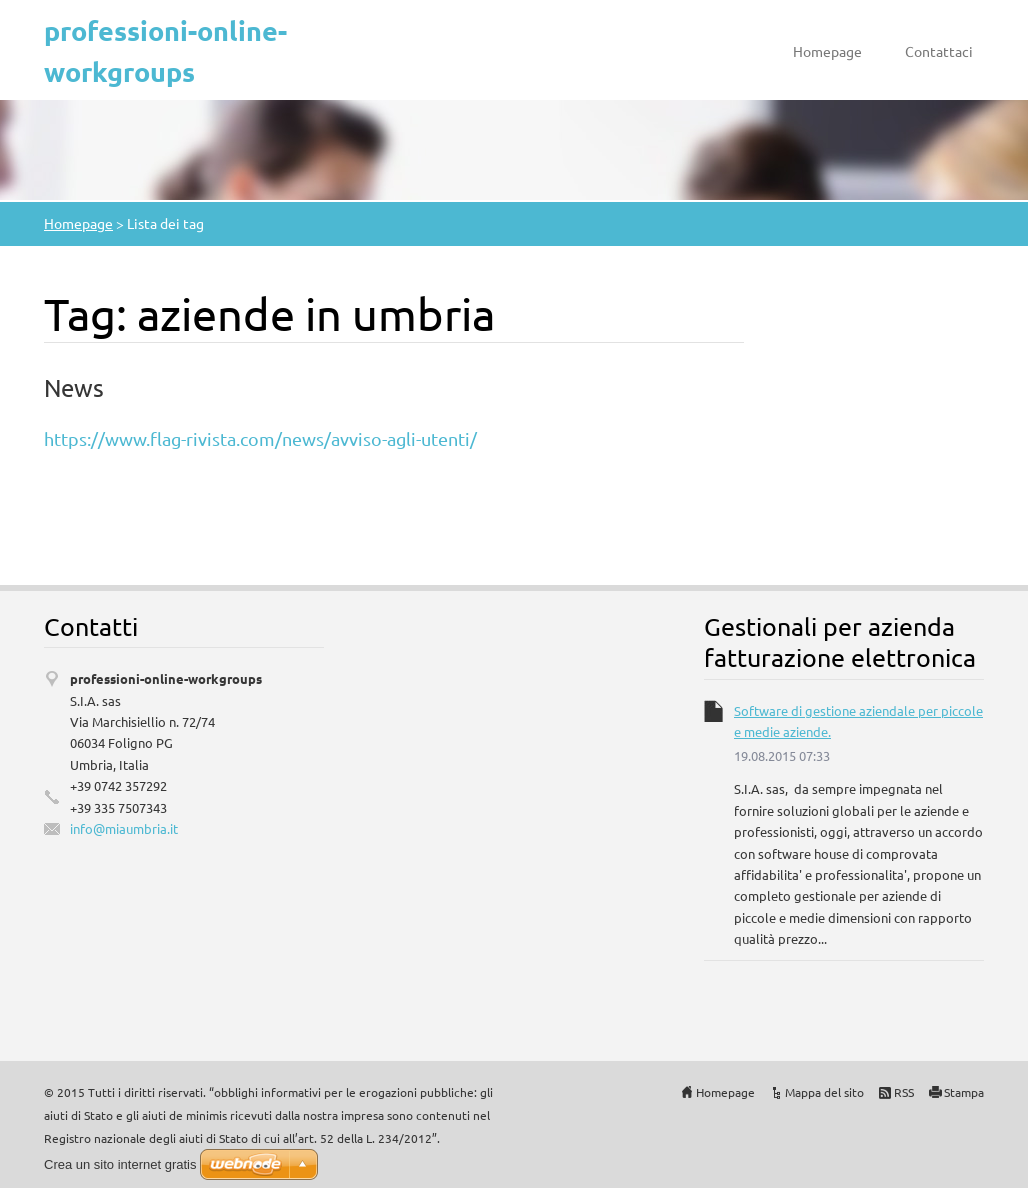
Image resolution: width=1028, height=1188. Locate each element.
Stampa (964, 1092)
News (74, 387)
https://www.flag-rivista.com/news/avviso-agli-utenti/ (260, 438)
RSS (904, 1092)
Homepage (827, 51)
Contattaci (939, 51)
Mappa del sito (824, 1092)
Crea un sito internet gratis (120, 1164)
